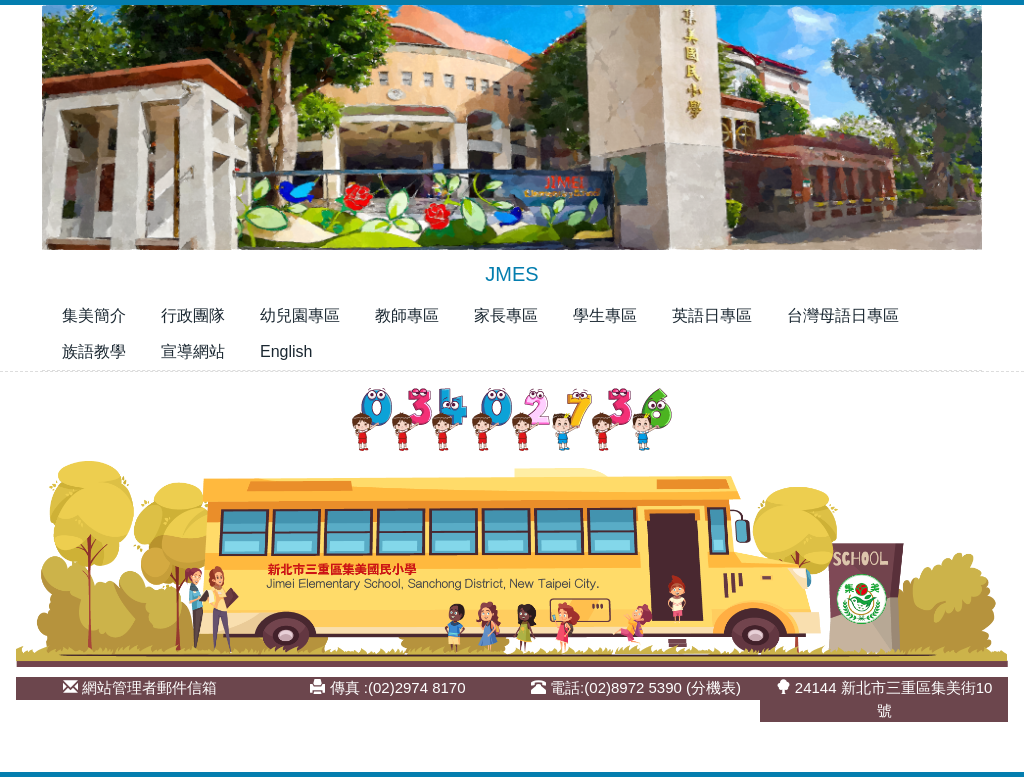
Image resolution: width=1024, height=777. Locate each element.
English (286, 351)
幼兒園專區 (300, 315)
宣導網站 (193, 351)
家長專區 (506, 315)
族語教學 (94, 351)
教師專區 (407, 315)
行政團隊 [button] (193, 315)
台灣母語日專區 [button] (843, 315)
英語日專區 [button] (712, 315)
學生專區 (605, 315)
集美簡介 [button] (94, 315)
